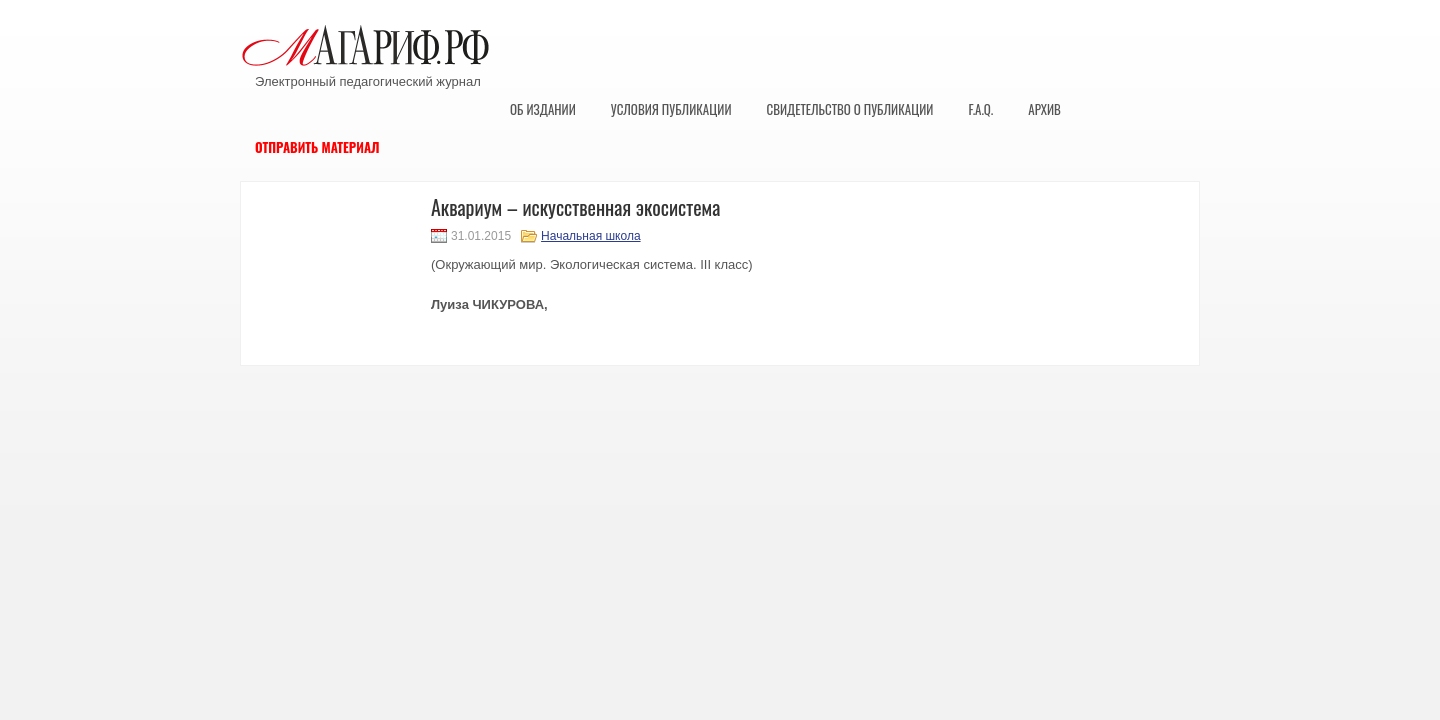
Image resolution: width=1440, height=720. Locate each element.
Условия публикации (671, 109)
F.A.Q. (980, 109)
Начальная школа (591, 236)
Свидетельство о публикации (849, 109)
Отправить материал (317, 147)
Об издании (543, 109)
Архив (1044, 109)
